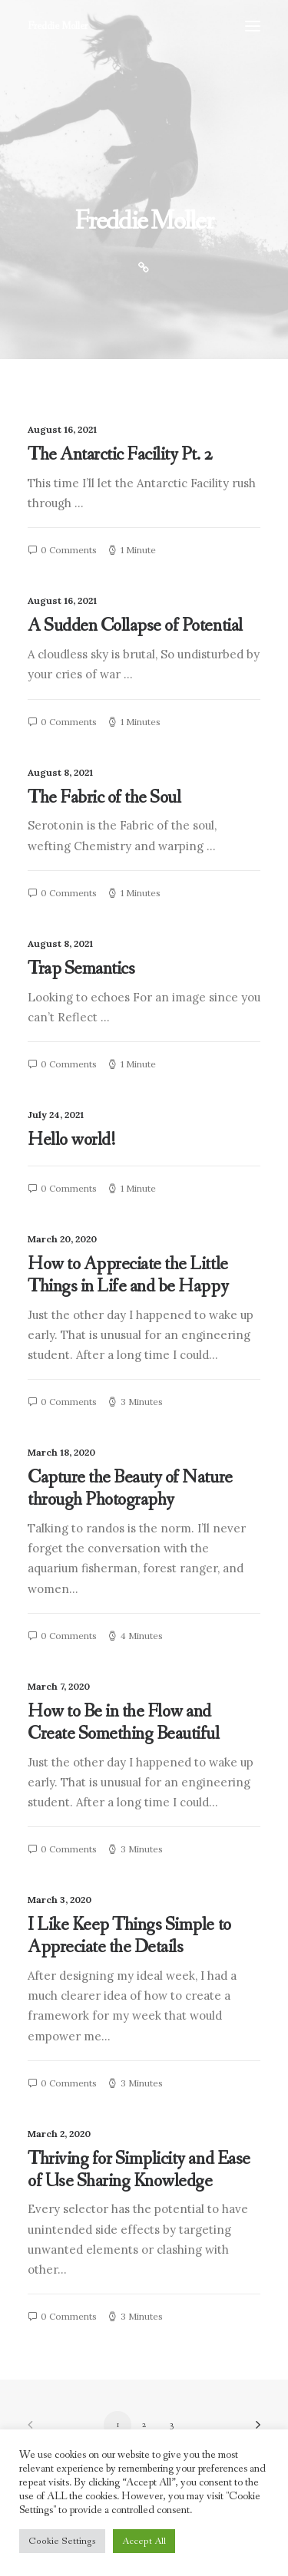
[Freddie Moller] (58, 26)
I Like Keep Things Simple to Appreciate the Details (129, 1936)
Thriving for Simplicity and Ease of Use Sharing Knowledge (139, 2170)
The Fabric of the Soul (104, 798)
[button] (252, 26)
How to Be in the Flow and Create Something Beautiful (124, 1723)
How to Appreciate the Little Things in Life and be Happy (128, 1275)
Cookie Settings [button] (62, 2541)
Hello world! (71, 1140)
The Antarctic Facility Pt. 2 (120, 455)
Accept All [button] (144, 2541)
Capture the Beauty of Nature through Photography (130, 1489)
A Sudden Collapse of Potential (135, 626)
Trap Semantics (81, 969)
